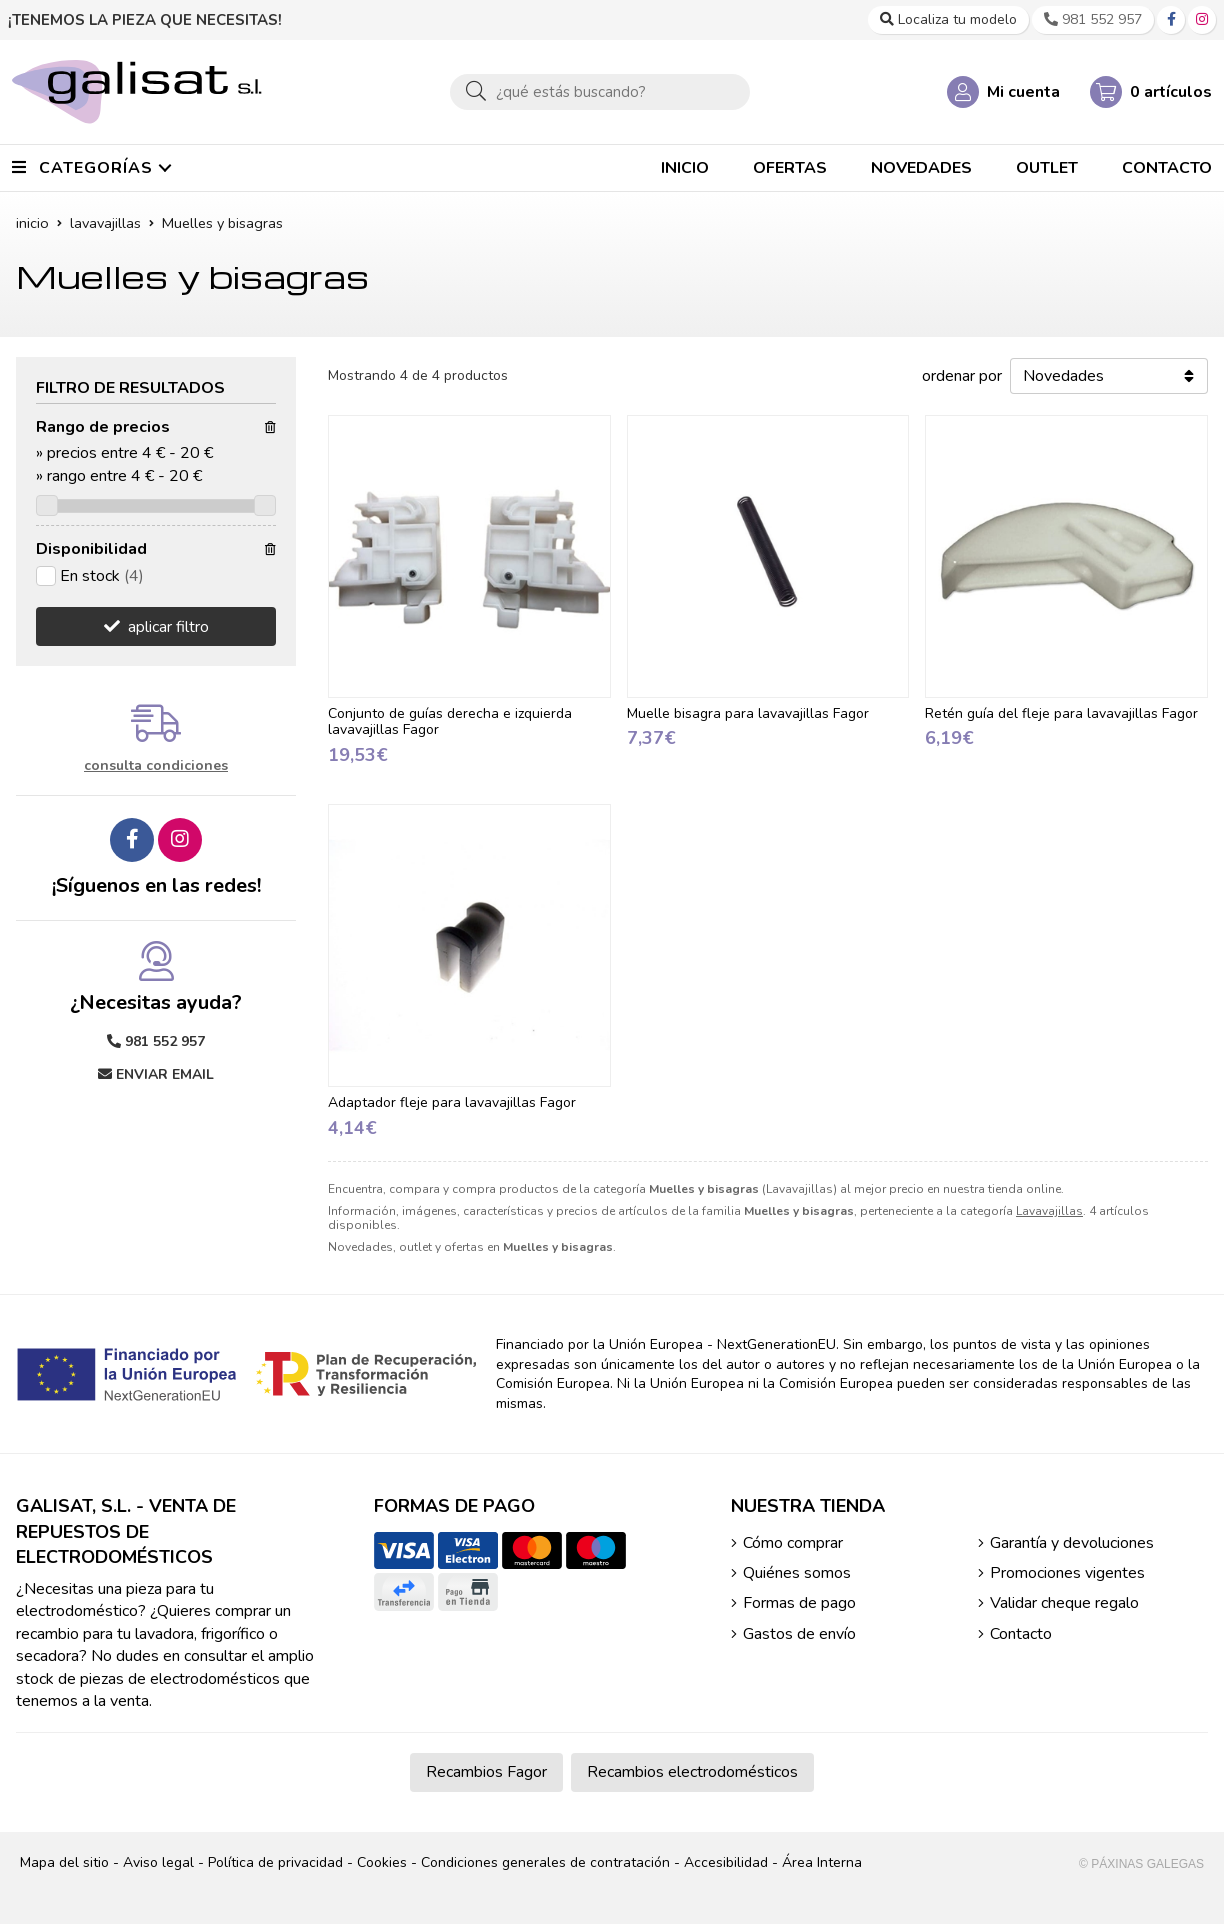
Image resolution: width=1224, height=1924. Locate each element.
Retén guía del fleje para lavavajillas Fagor (1061, 713)
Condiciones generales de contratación (545, 1862)
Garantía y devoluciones (1072, 1543)
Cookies (382, 1862)
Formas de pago (799, 1603)
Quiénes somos (797, 1573)
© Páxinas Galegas (1141, 1864)
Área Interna (822, 1862)
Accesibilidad (726, 1862)
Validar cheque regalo (1064, 1603)
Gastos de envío (799, 1634)
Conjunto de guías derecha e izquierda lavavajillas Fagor (450, 722)
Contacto (1021, 1634)
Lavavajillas (1049, 1211)
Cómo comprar (793, 1543)
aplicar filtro (168, 627)
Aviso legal (158, 1862)
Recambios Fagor (486, 1772)
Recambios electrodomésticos (692, 1772)
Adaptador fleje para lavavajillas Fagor (452, 1102)
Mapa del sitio (64, 1862)
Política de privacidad (275, 1862)
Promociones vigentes (1067, 1573)
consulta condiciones (156, 766)
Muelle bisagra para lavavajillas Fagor (748, 713)
